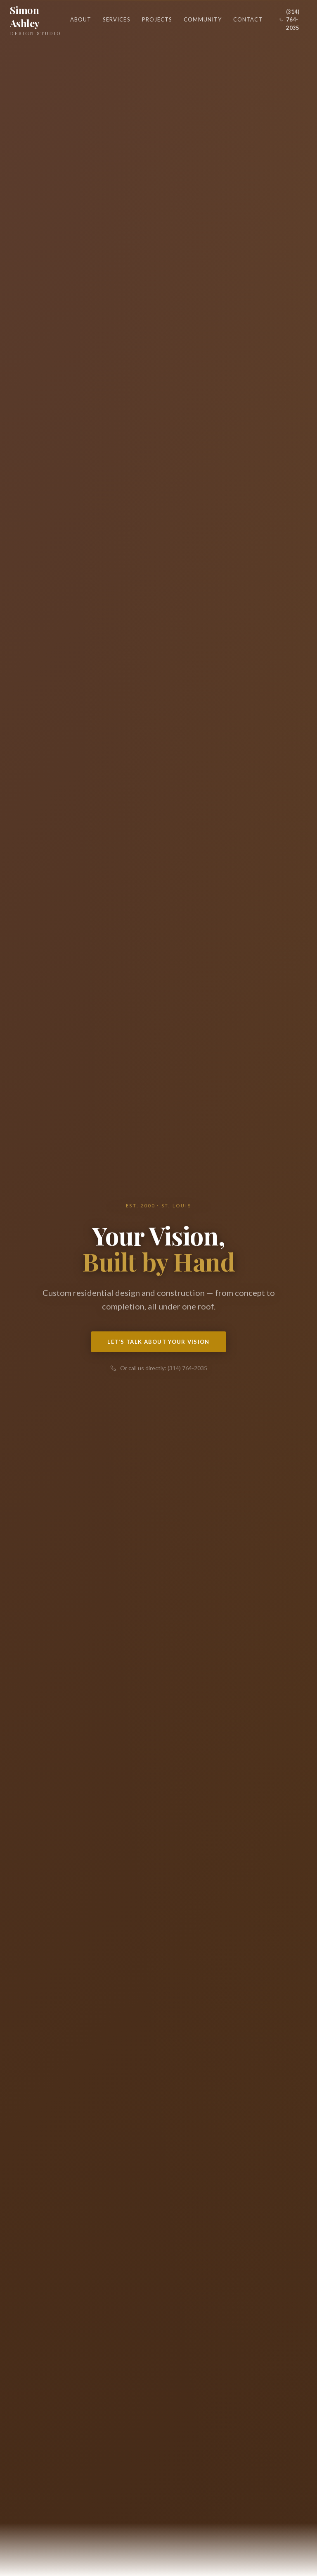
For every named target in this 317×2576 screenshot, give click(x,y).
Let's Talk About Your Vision (158, 1341)
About (80, 19)
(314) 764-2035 (289, 19)
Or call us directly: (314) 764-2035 (158, 1367)
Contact (248, 19)
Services (116, 19)
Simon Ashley (37, 19)
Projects (157, 19)
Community (203, 19)
